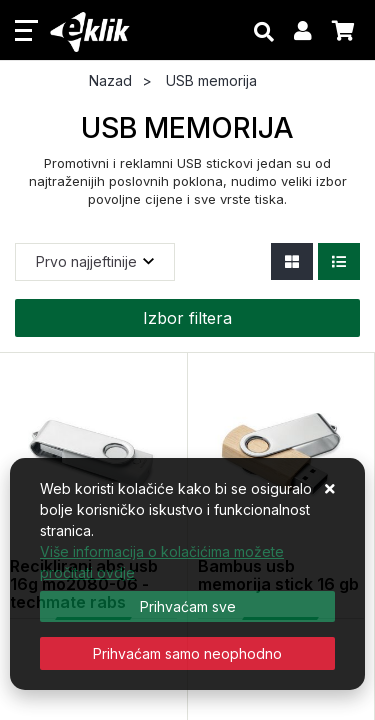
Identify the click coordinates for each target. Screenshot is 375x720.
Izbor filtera (187, 318)
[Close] (187, 606)
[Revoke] (187, 653)
